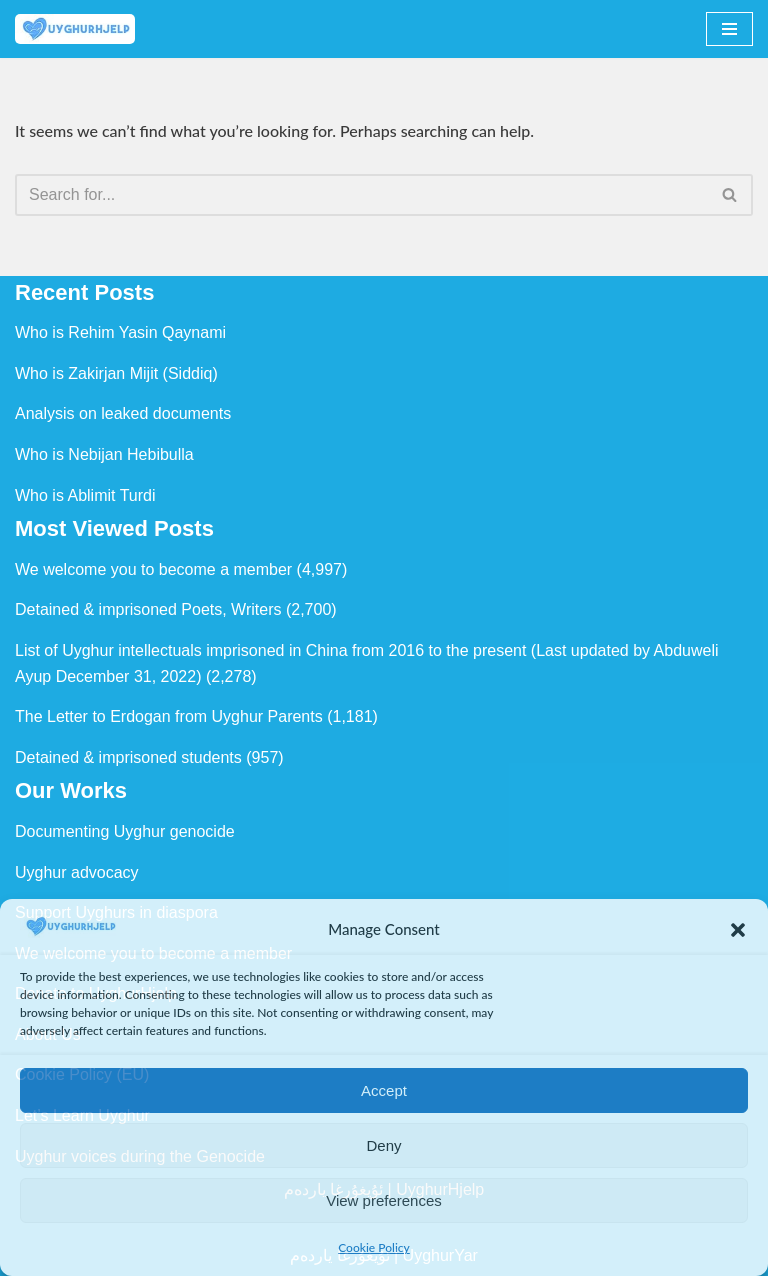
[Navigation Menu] (729, 29)
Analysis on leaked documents (123, 413)
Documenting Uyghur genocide (125, 831)
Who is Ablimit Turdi (85, 495)
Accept (384, 1090)
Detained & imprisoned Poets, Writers (148, 609)
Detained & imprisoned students (128, 757)
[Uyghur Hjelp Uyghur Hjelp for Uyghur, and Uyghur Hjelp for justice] (75, 29)
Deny (383, 1145)
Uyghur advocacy (77, 872)
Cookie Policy (374, 1247)
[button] (738, 930)
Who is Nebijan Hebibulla (104, 454)
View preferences (384, 1200)
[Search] (361, 195)
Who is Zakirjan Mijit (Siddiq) (116, 373)
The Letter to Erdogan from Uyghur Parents (169, 716)
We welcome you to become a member (153, 569)
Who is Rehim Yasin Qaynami (120, 332)
